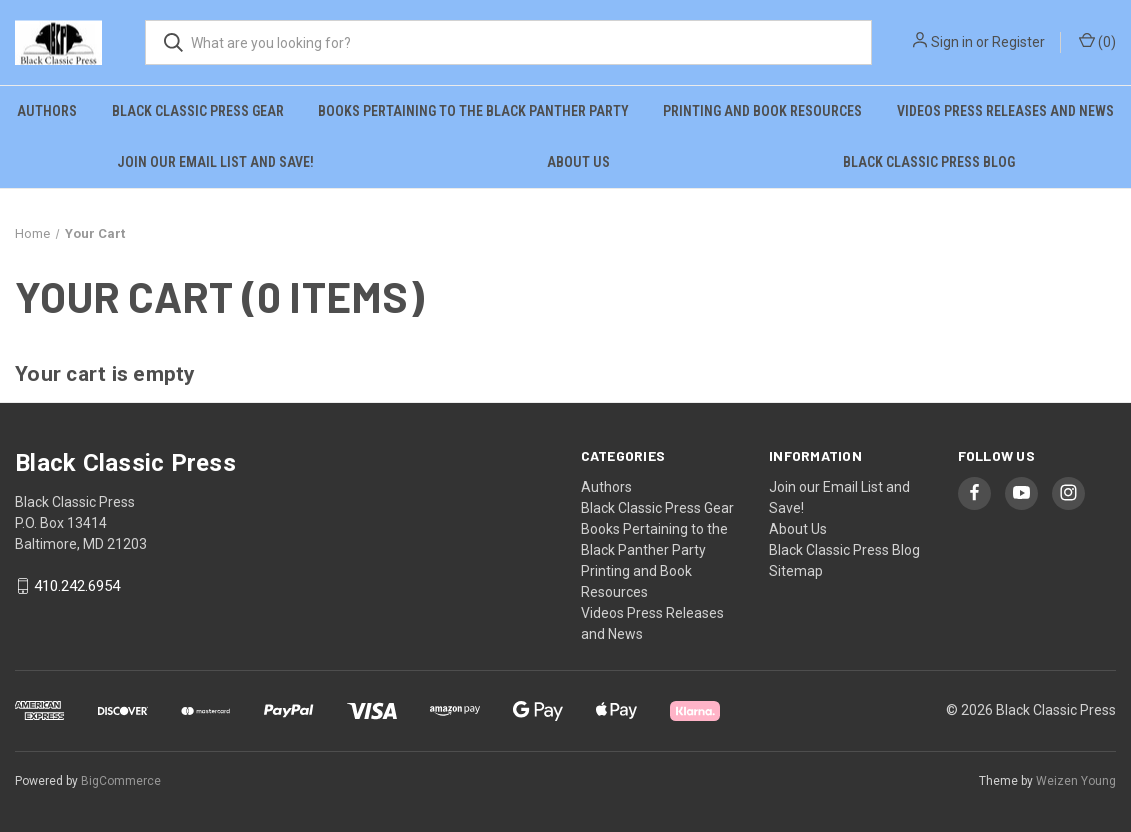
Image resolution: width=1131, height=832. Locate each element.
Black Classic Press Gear (198, 111)
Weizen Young (1076, 781)
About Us (578, 162)
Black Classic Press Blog (929, 162)
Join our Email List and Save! (215, 162)
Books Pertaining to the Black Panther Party (473, 111)
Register (1018, 42)
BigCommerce (121, 781)
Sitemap (796, 571)
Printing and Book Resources (762, 111)
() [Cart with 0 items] (1097, 41)
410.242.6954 (77, 586)
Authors (47, 111)
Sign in (952, 42)
